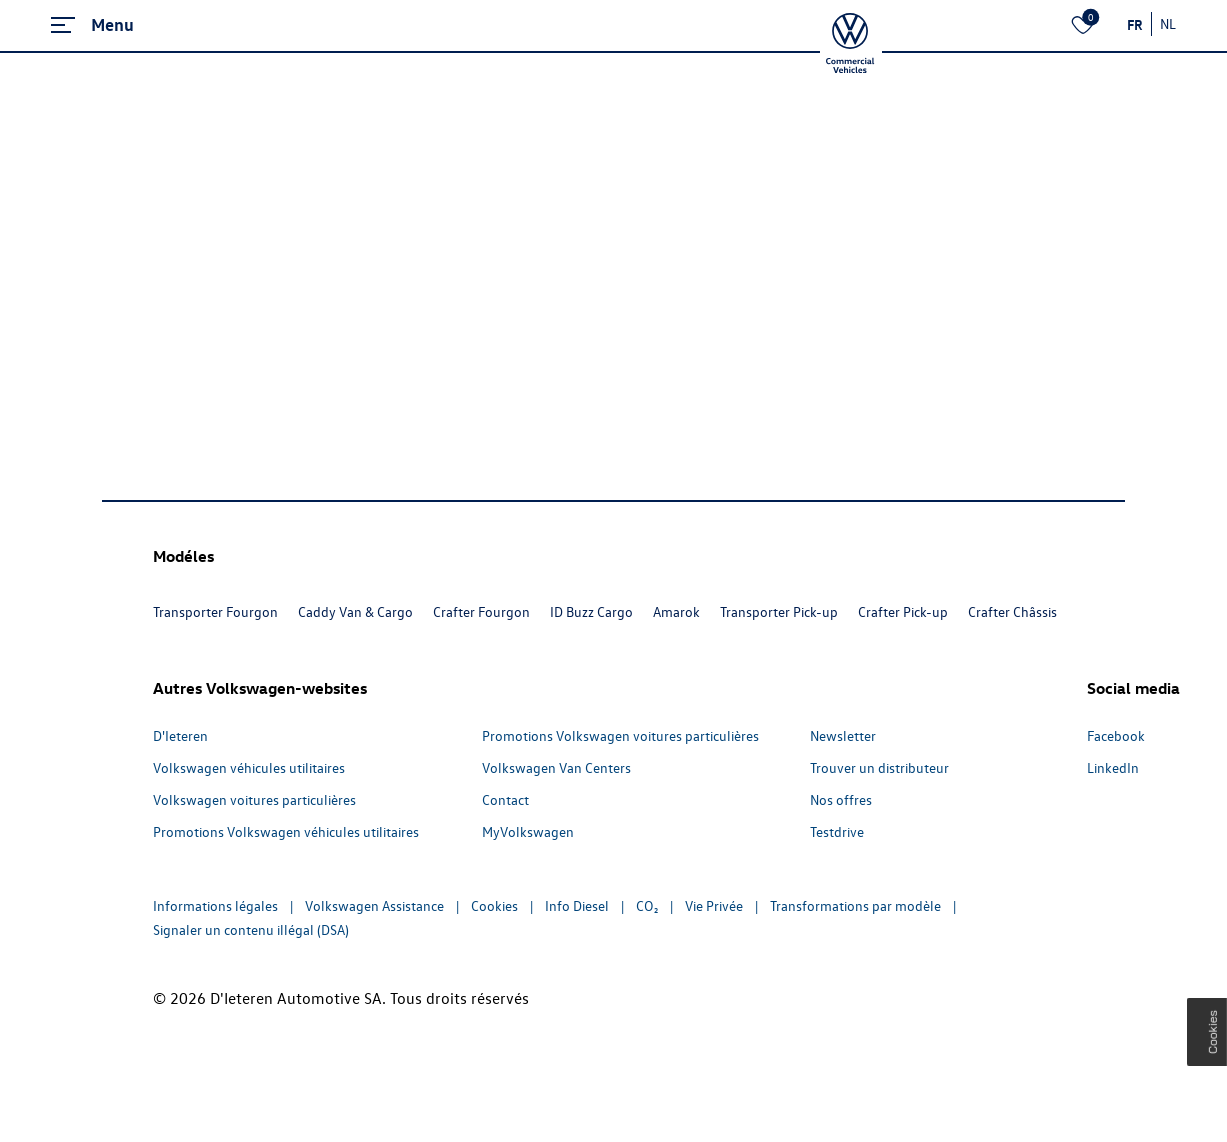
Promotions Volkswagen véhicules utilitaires (286, 831)
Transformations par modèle (855, 905)
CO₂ (647, 905)
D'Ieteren (180, 735)
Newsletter (843, 735)
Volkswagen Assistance (374, 905)
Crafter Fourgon (481, 611)
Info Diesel (577, 905)
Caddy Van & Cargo (355, 611)
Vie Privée (714, 905)
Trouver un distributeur (879, 767)
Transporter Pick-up (779, 611)
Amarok (676, 611)
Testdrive (837, 831)
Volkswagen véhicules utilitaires (249, 767)
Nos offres (841, 799)
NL (1168, 23)
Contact (505, 799)
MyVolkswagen (528, 831)
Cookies (494, 905)
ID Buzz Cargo (591, 611)
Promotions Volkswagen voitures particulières (620, 735)
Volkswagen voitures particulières (254, 799)
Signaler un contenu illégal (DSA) (251, 929)
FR (1135, 24)
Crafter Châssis (1012, 611)
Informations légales (215, 905)
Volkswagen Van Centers (556, 767)
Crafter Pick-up (903, 611)
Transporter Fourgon (215, 611)
